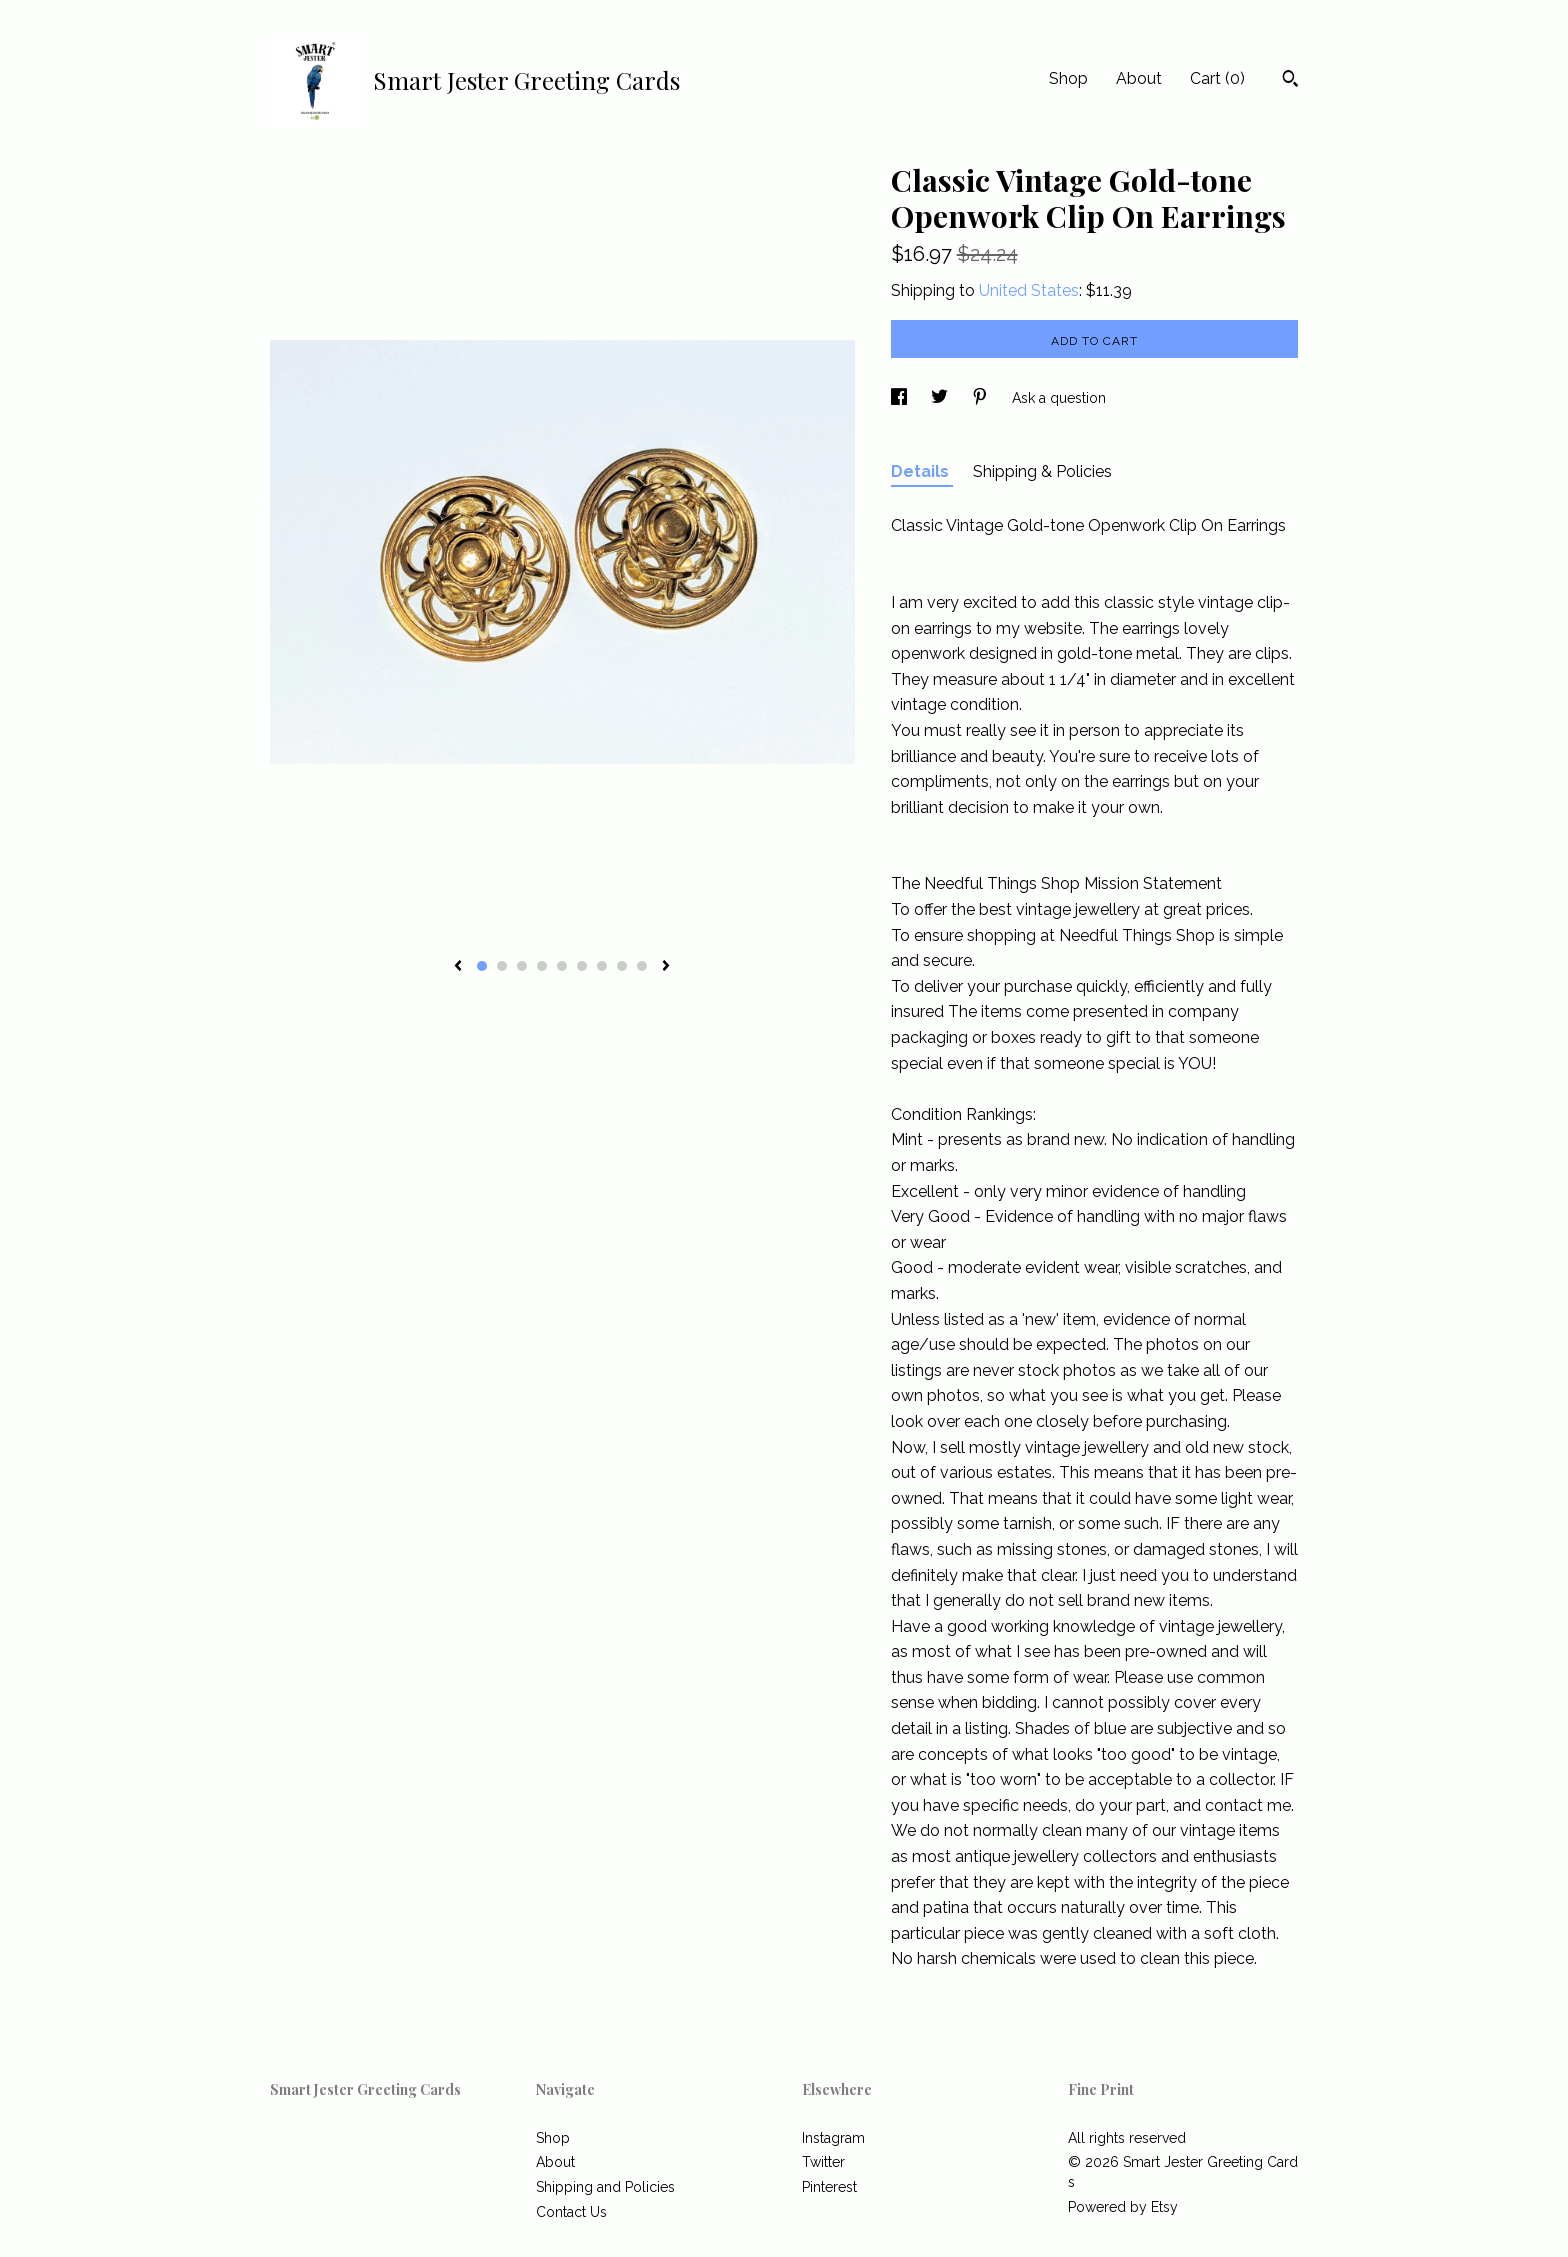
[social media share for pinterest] (982, 398)
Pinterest (829, 2187)
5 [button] (562, 966)
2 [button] (502, 966)
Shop (1068, 78)
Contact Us (571, 2212)
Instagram (833, 2138)
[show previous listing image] (458, 967)
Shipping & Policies (1042, 471)
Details (922, 471)
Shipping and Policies (605, 2187)
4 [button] (542, 966)
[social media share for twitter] (941, 398)
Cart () (1217, 78)
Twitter (823, 2162)
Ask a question (1059, 398)
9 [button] (642, 966)
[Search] (1290, 81)
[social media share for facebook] (901, 398)
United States (1029, 290)
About (1139, 78)
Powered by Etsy (1123, 2207)
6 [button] (582, 966)
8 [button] (622, 966)
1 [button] (482, 966)
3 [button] (522, 966)
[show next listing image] (666, 967)
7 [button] (602, 966)
